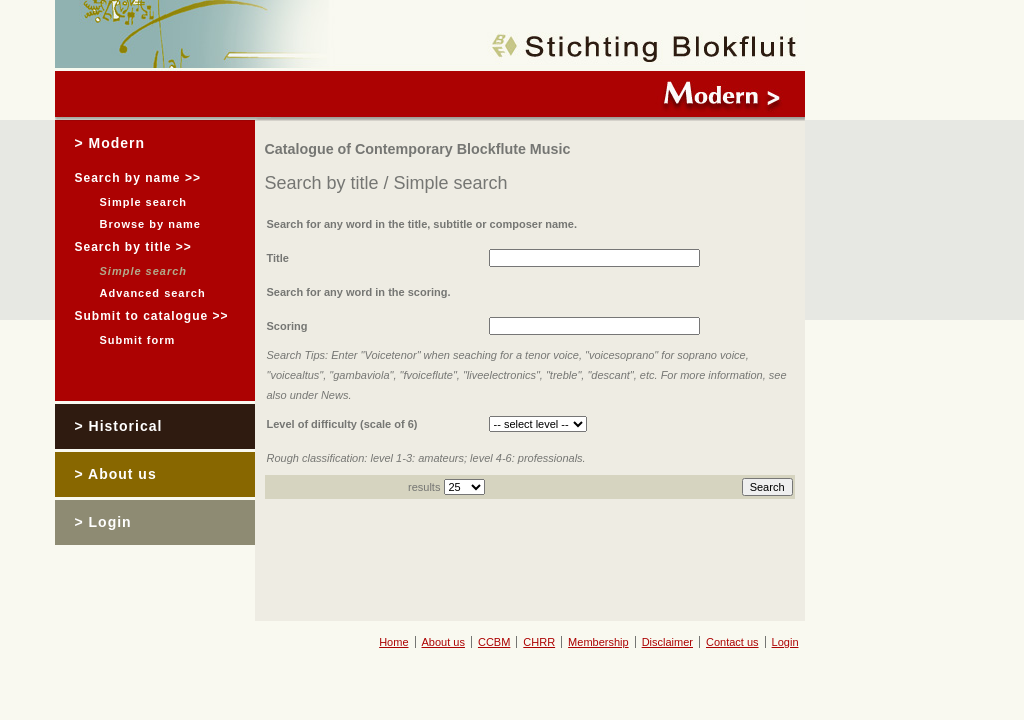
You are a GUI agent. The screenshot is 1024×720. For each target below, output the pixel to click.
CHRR (539, 642)
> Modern (110, 143)
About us (443, 642)
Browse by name (150, 224)
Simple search (144, 202)
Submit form (138, 340)
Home (393, 642)
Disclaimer (667, 642)
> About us (116, 474)
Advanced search (153, 293)
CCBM (494, 642)
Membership (598, 642)
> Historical (119, 426)
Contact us (732, 642)
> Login (103, 522)
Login (785, 642)
